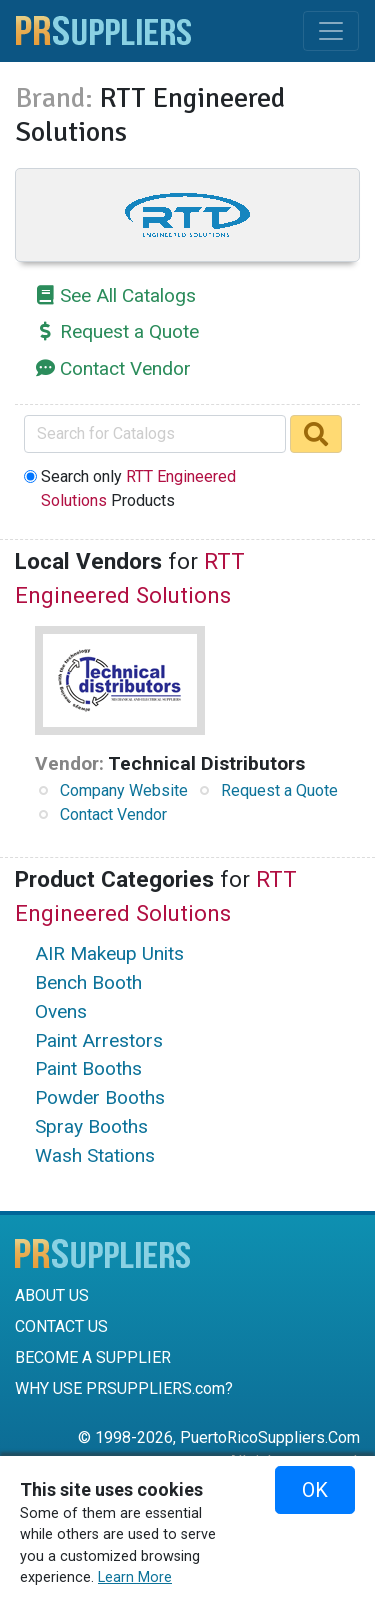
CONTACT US (61, 1326)
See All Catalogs (128, 295)
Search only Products (138, 488)
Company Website (124, 790)
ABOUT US (52, 1295)
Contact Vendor (125, 368)
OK (315, 1490)
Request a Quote (129, 331)
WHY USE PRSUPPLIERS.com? (124, 1388)
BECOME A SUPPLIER (93, 1357)
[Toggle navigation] (331, 31)
